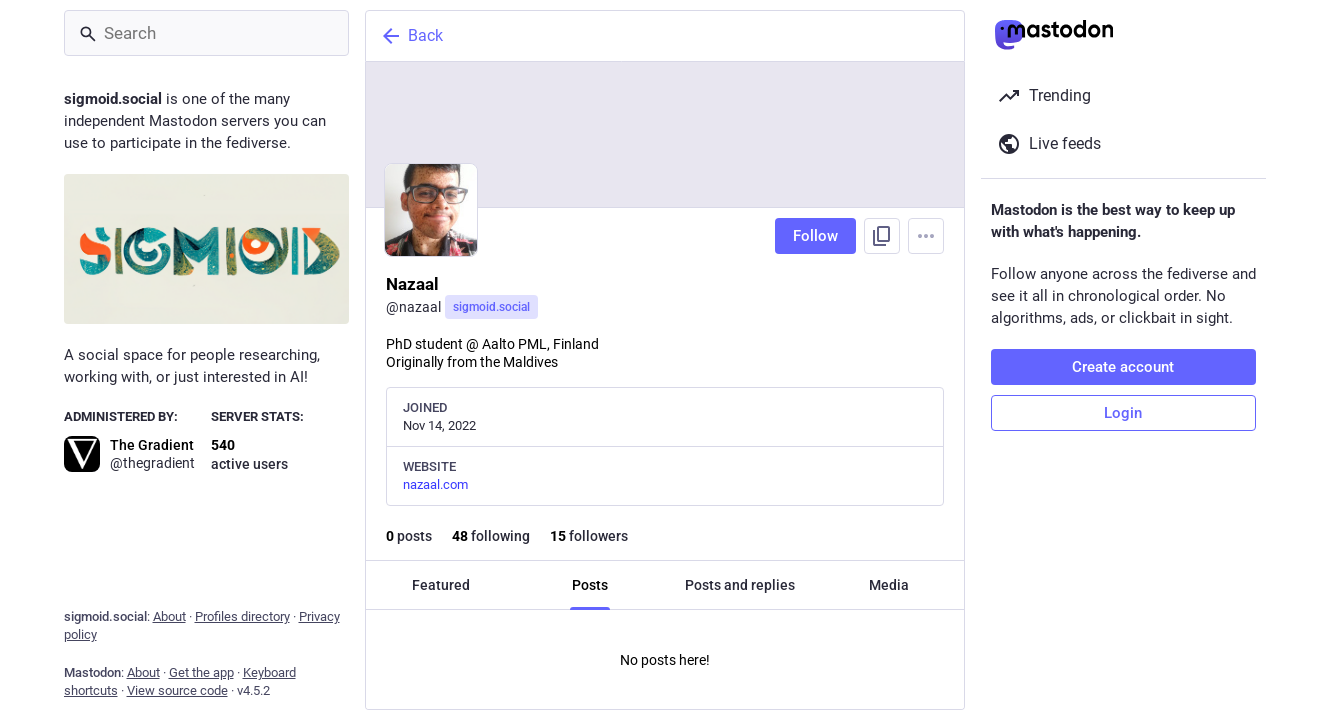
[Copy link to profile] (882, 236)
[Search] (206, 33)
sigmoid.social (491, 307)
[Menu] (926, 236)
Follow (815, 236)
